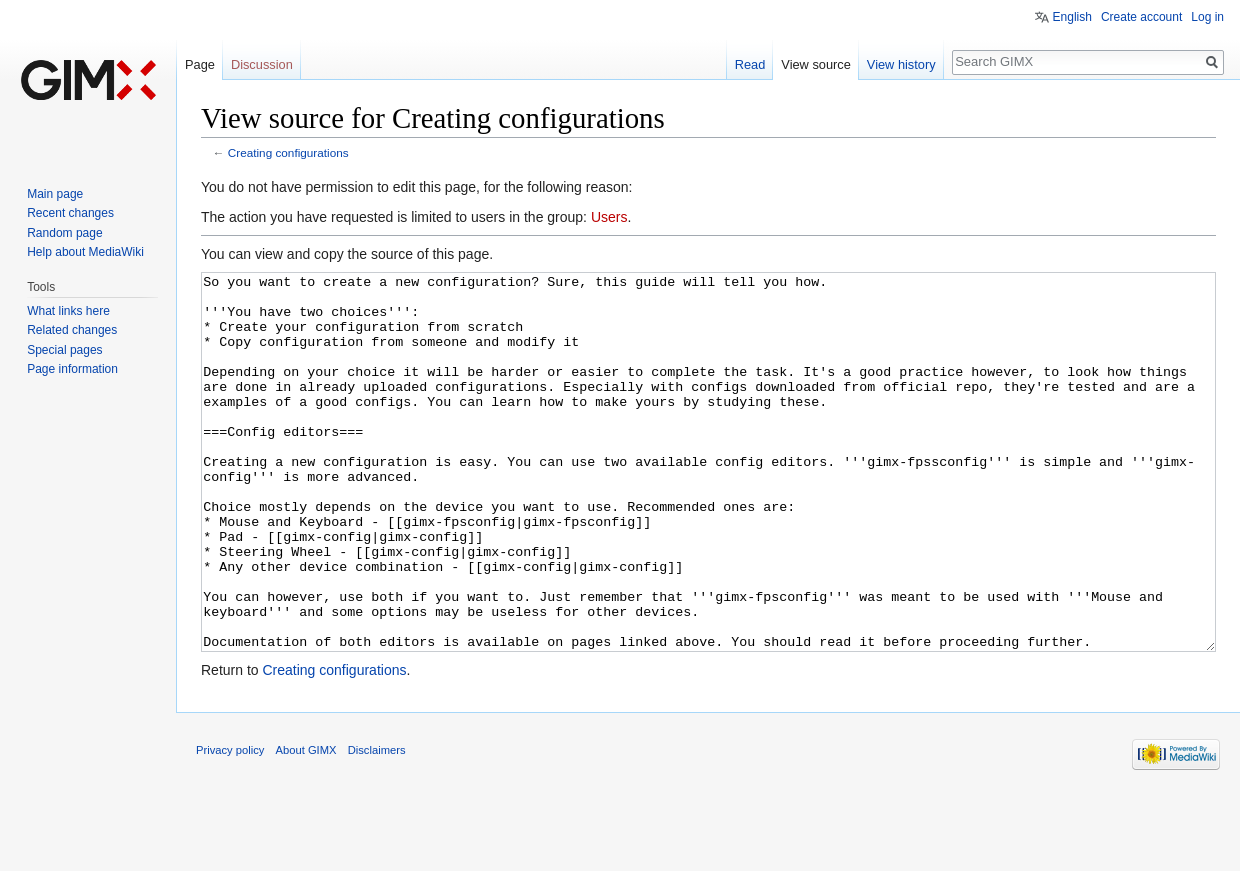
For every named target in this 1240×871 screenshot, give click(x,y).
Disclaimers (377, 825)
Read (750, 64)
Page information (72, 369)
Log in (1207, 17)
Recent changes (70, 213)
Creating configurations (288, 152)
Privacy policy (230, 825)
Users (609, 217)
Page (200, 64)
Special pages (64, 350)
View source (815, 64)
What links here (68, 311)
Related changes (72, 330)
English (1072, 17)
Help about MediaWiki (85, 252)
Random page (64, 233)
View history (901, 64)
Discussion (262, 64)
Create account (1141, 17)
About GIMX (306, 825)
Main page (55, 194)
